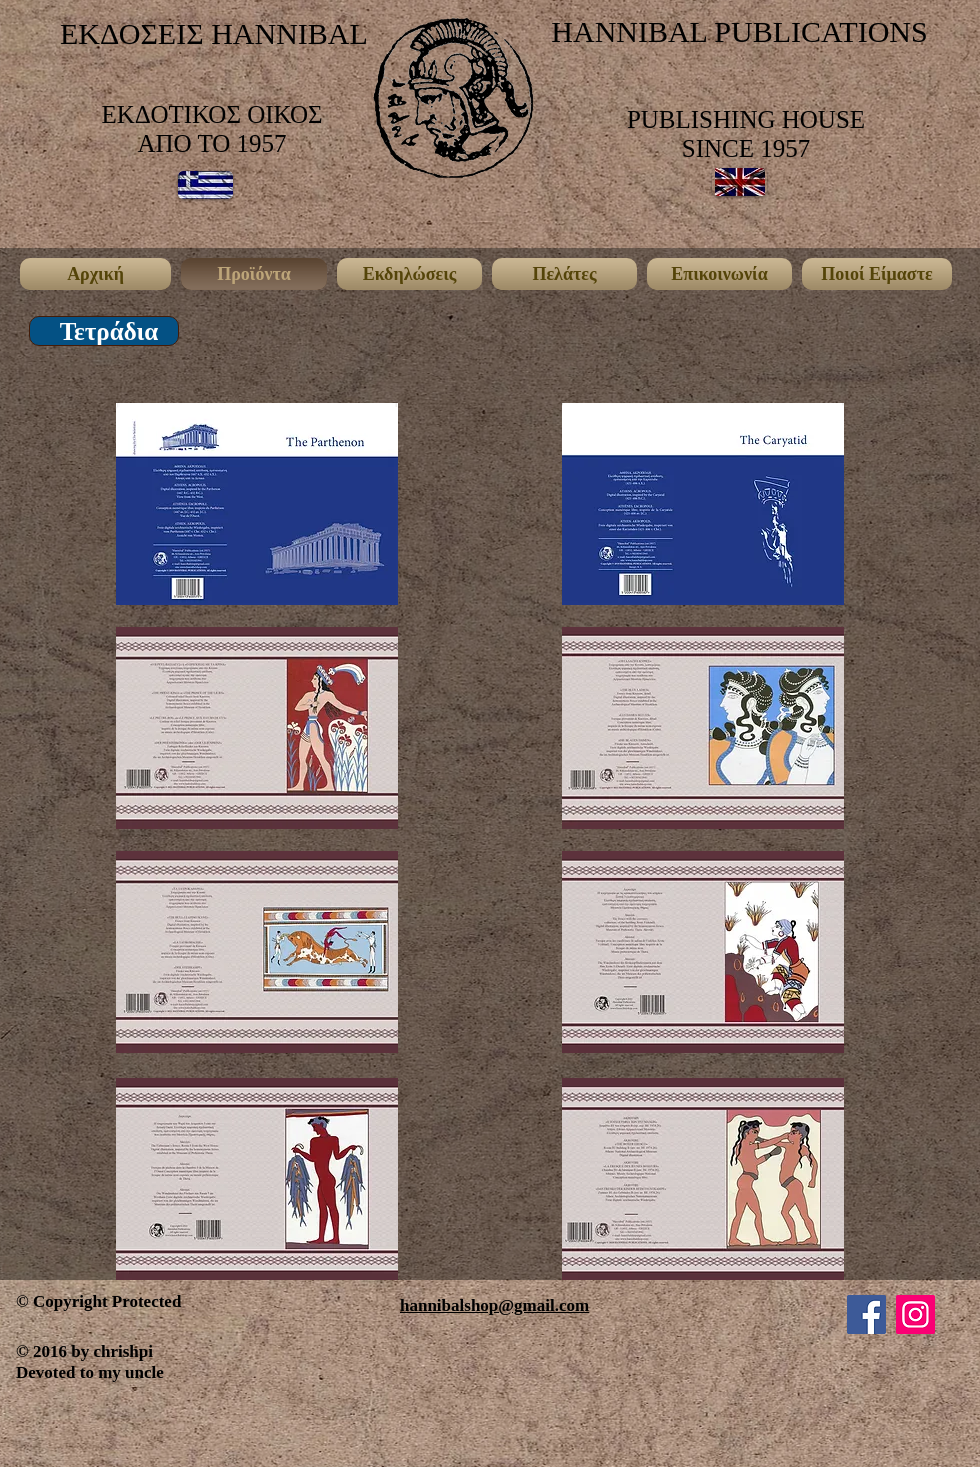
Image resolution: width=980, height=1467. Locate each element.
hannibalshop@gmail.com (494, 1305)
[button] (109, 331)
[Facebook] (866, 1314)
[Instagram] (915, 1314)
